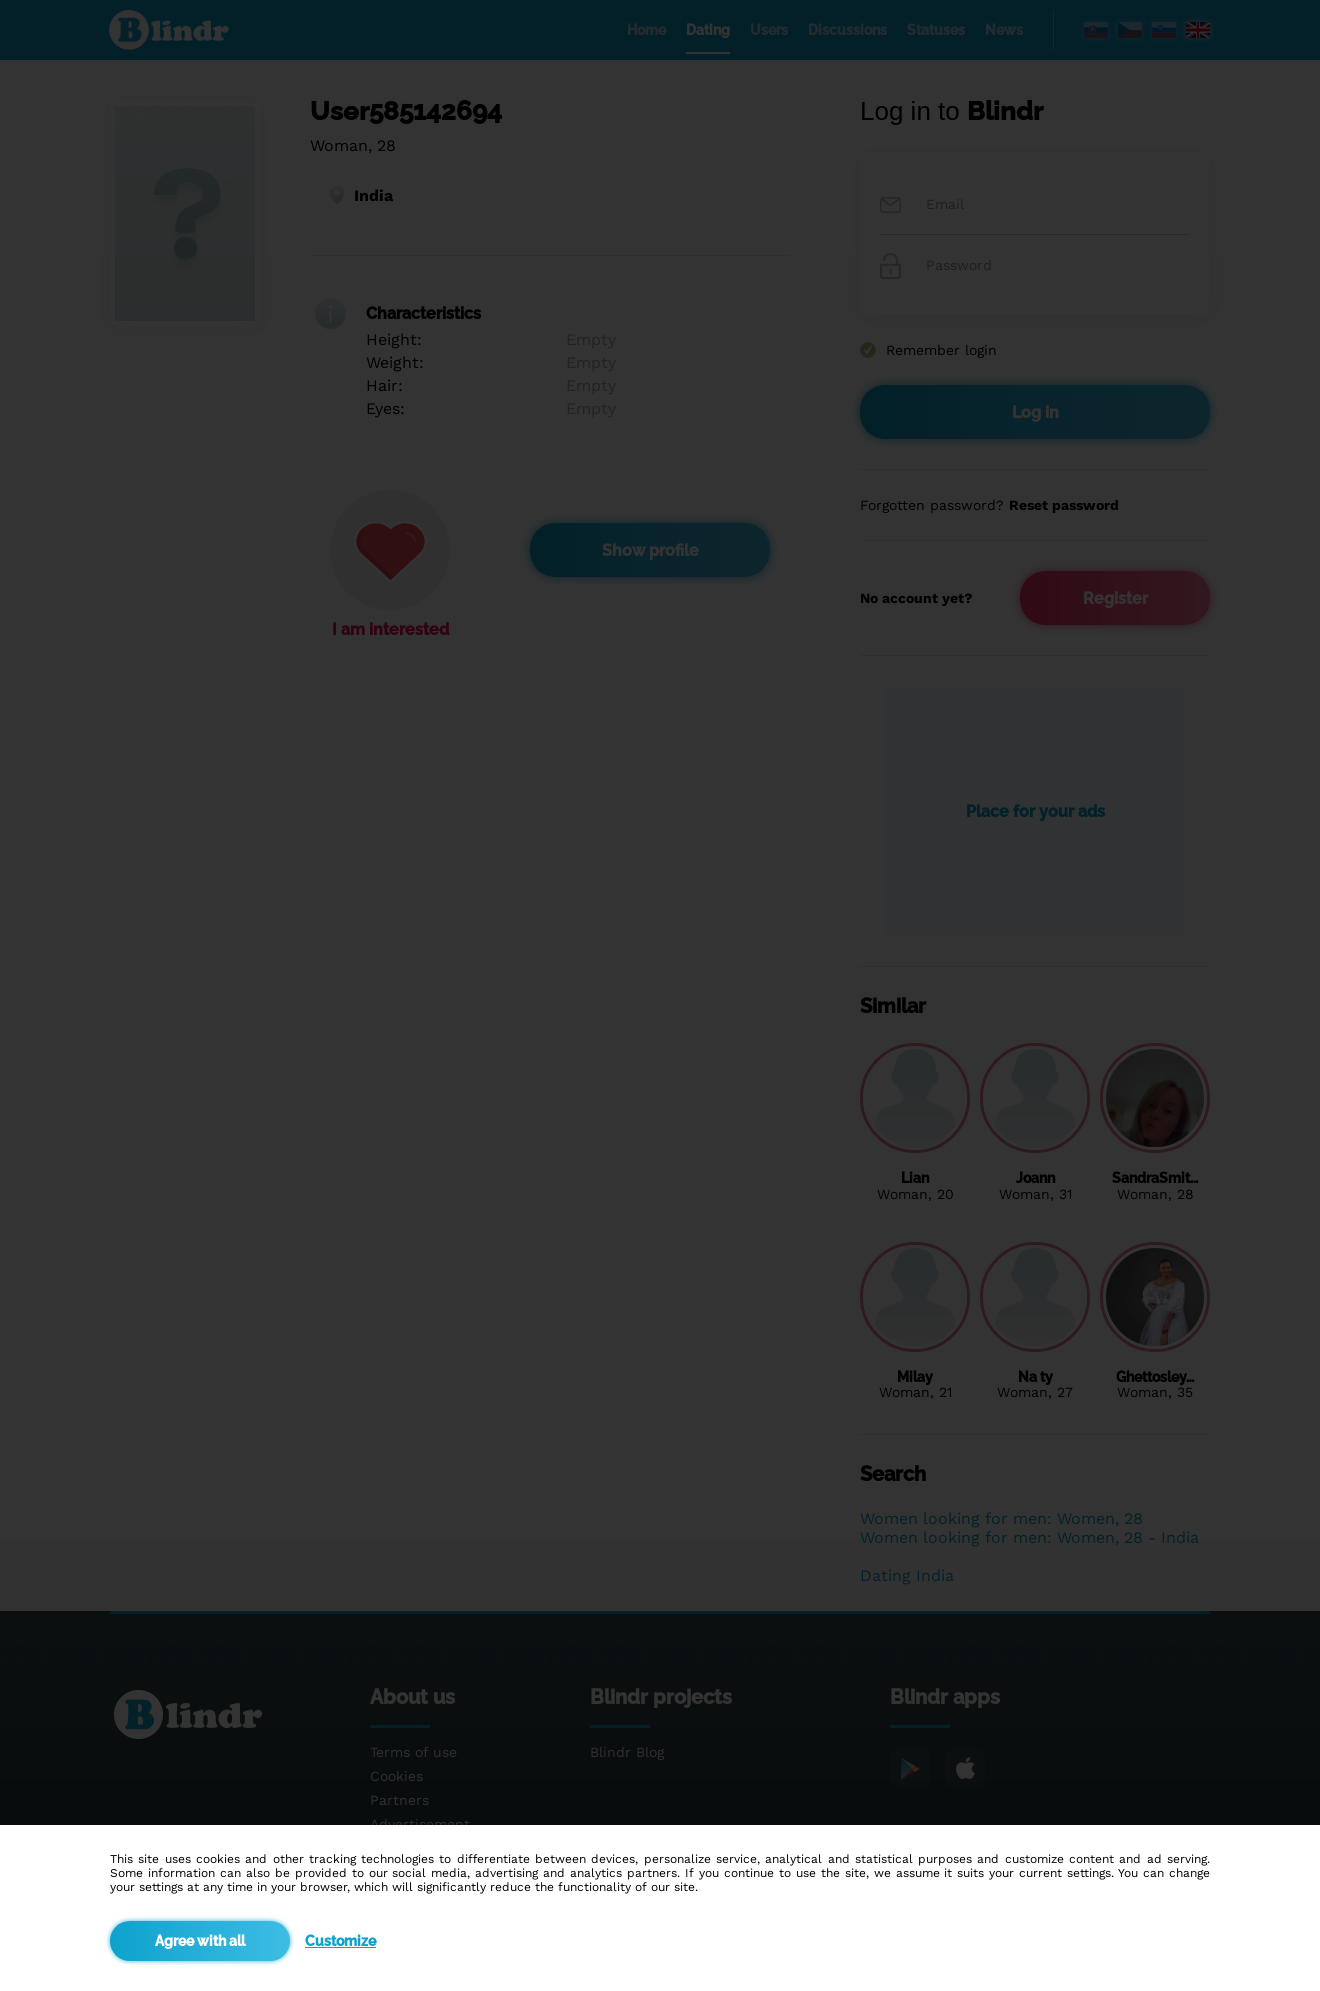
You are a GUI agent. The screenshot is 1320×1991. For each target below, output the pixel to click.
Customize (340, 1941)
